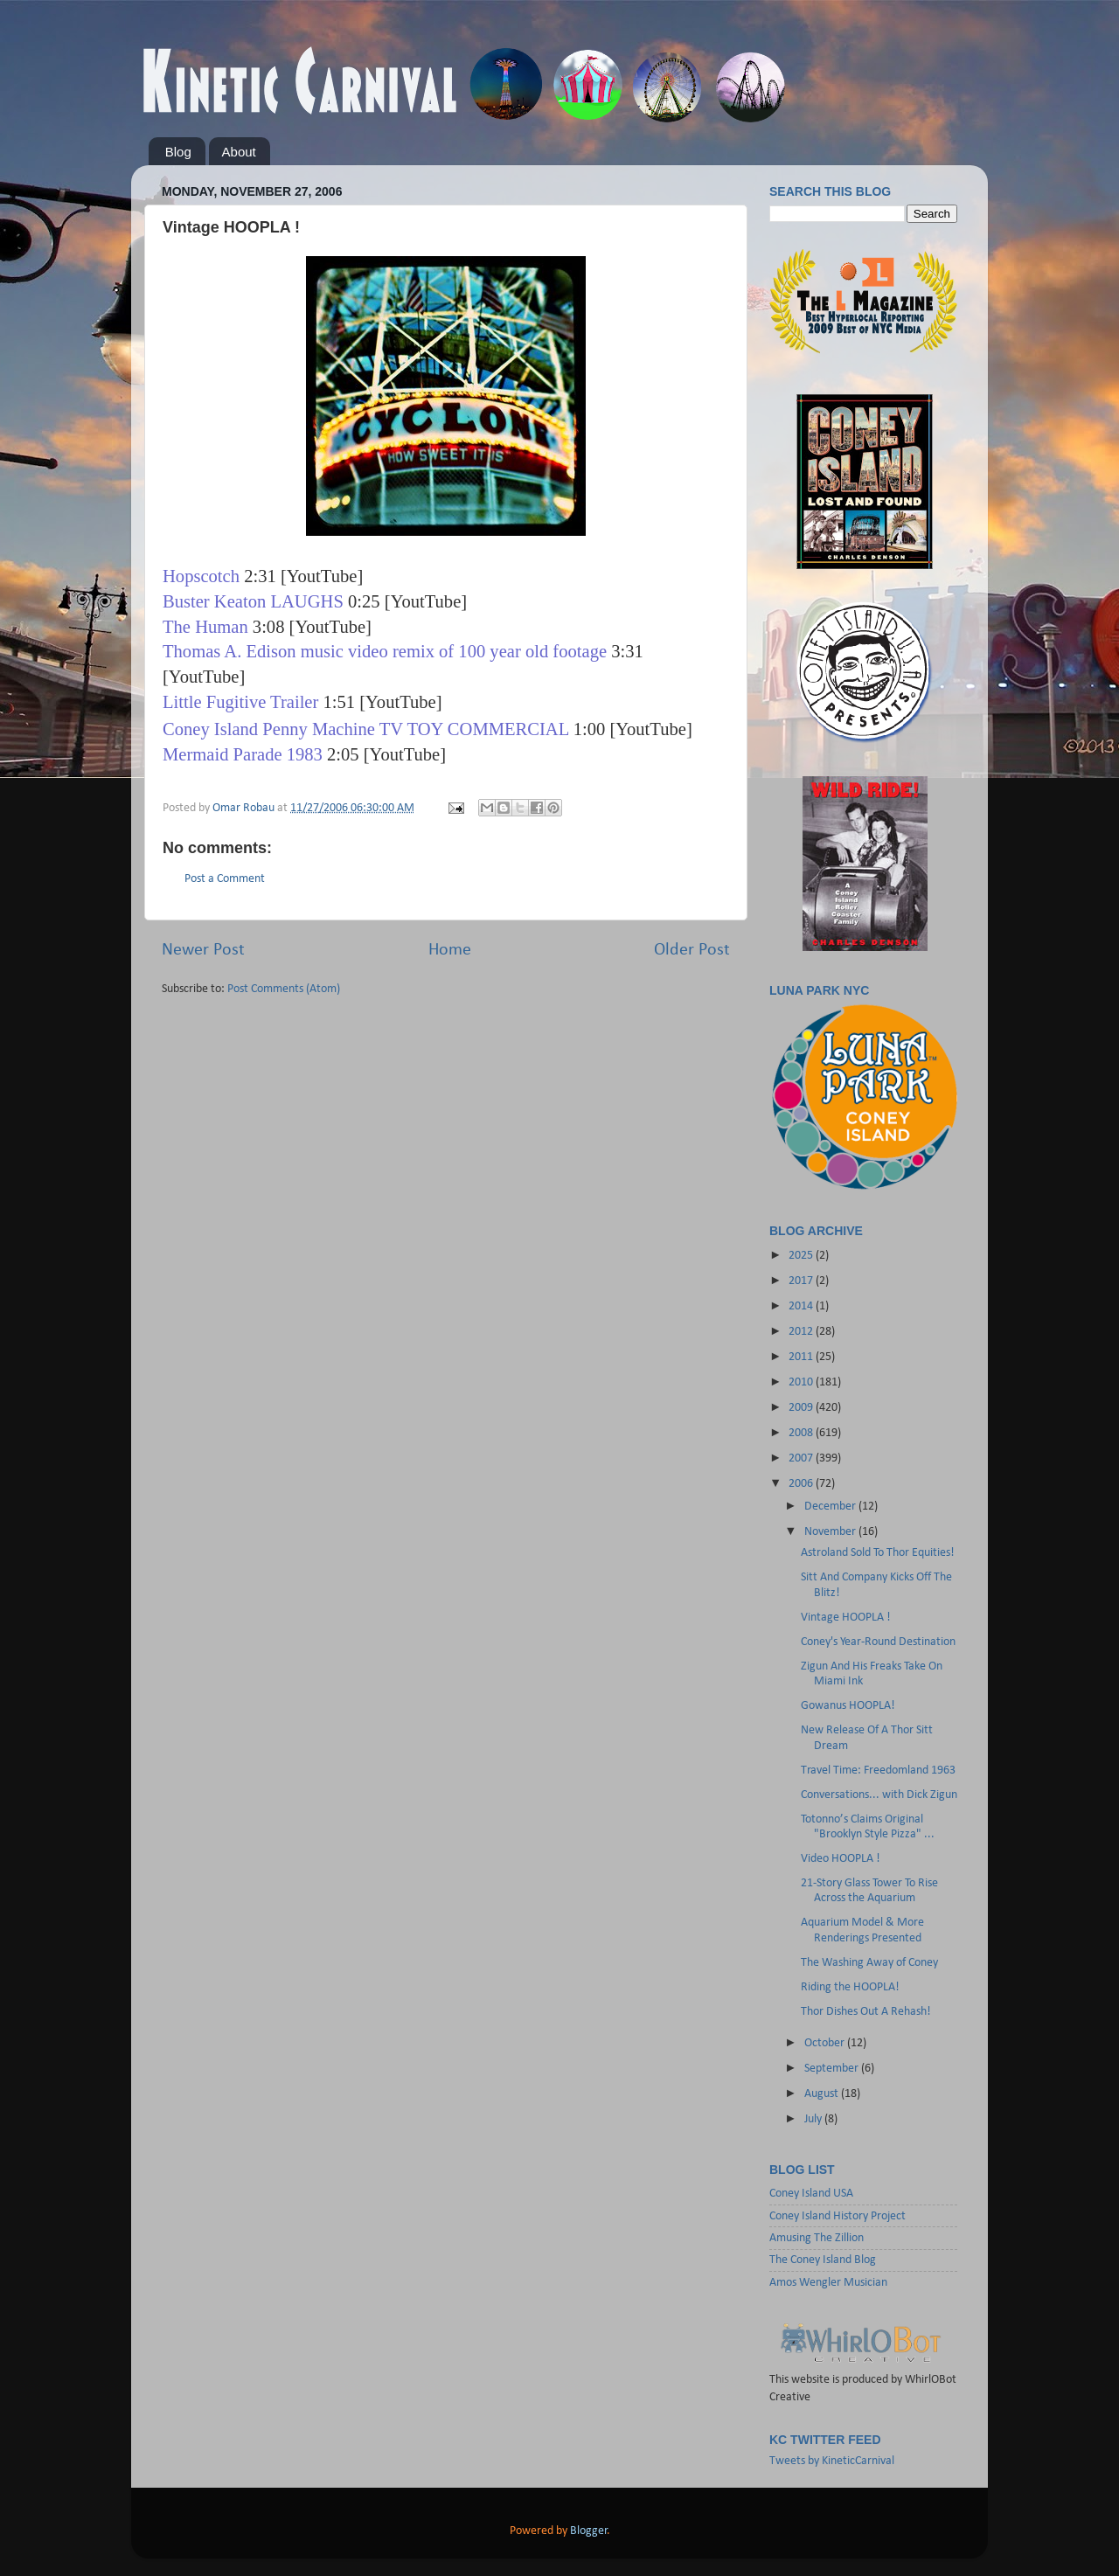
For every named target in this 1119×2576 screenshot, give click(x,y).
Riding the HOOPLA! (850, 1987)
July (814, 2119)
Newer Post (203, 950)
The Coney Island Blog (822, 2260)
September (832, 2068)
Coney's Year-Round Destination (878, 1642)
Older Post (692, 950)
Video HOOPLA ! (840, 1858)
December (831, 1506)
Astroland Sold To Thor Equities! (878, 1552)
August (822, 2093)
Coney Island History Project (837, 2216)
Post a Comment (224, 878)
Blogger (589, 2531)
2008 (802, 1433)
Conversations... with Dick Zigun (879, 1795)
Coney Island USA (811, 2193)
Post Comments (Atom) (283, 989)
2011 (802, 1357)
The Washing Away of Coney (869, 1962)
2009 (802, 1407)
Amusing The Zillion (816, 2238)
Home (449, 950)
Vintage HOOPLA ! (846, 1617)
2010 (802, 1382)
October (825, 2043)
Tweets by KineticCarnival (831, 2461)
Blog (178, 151)
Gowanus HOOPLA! (848, 1705)
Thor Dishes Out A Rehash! (866, 2011)
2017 (802, 1281)
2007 (802, 1458)
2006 (802, 1483)
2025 (802, 1255)
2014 (802, 1306)
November (831, 1531)
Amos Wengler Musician (828, 2282)
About (239, 151)
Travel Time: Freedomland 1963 (878, 1770)
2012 (802, 1331)
